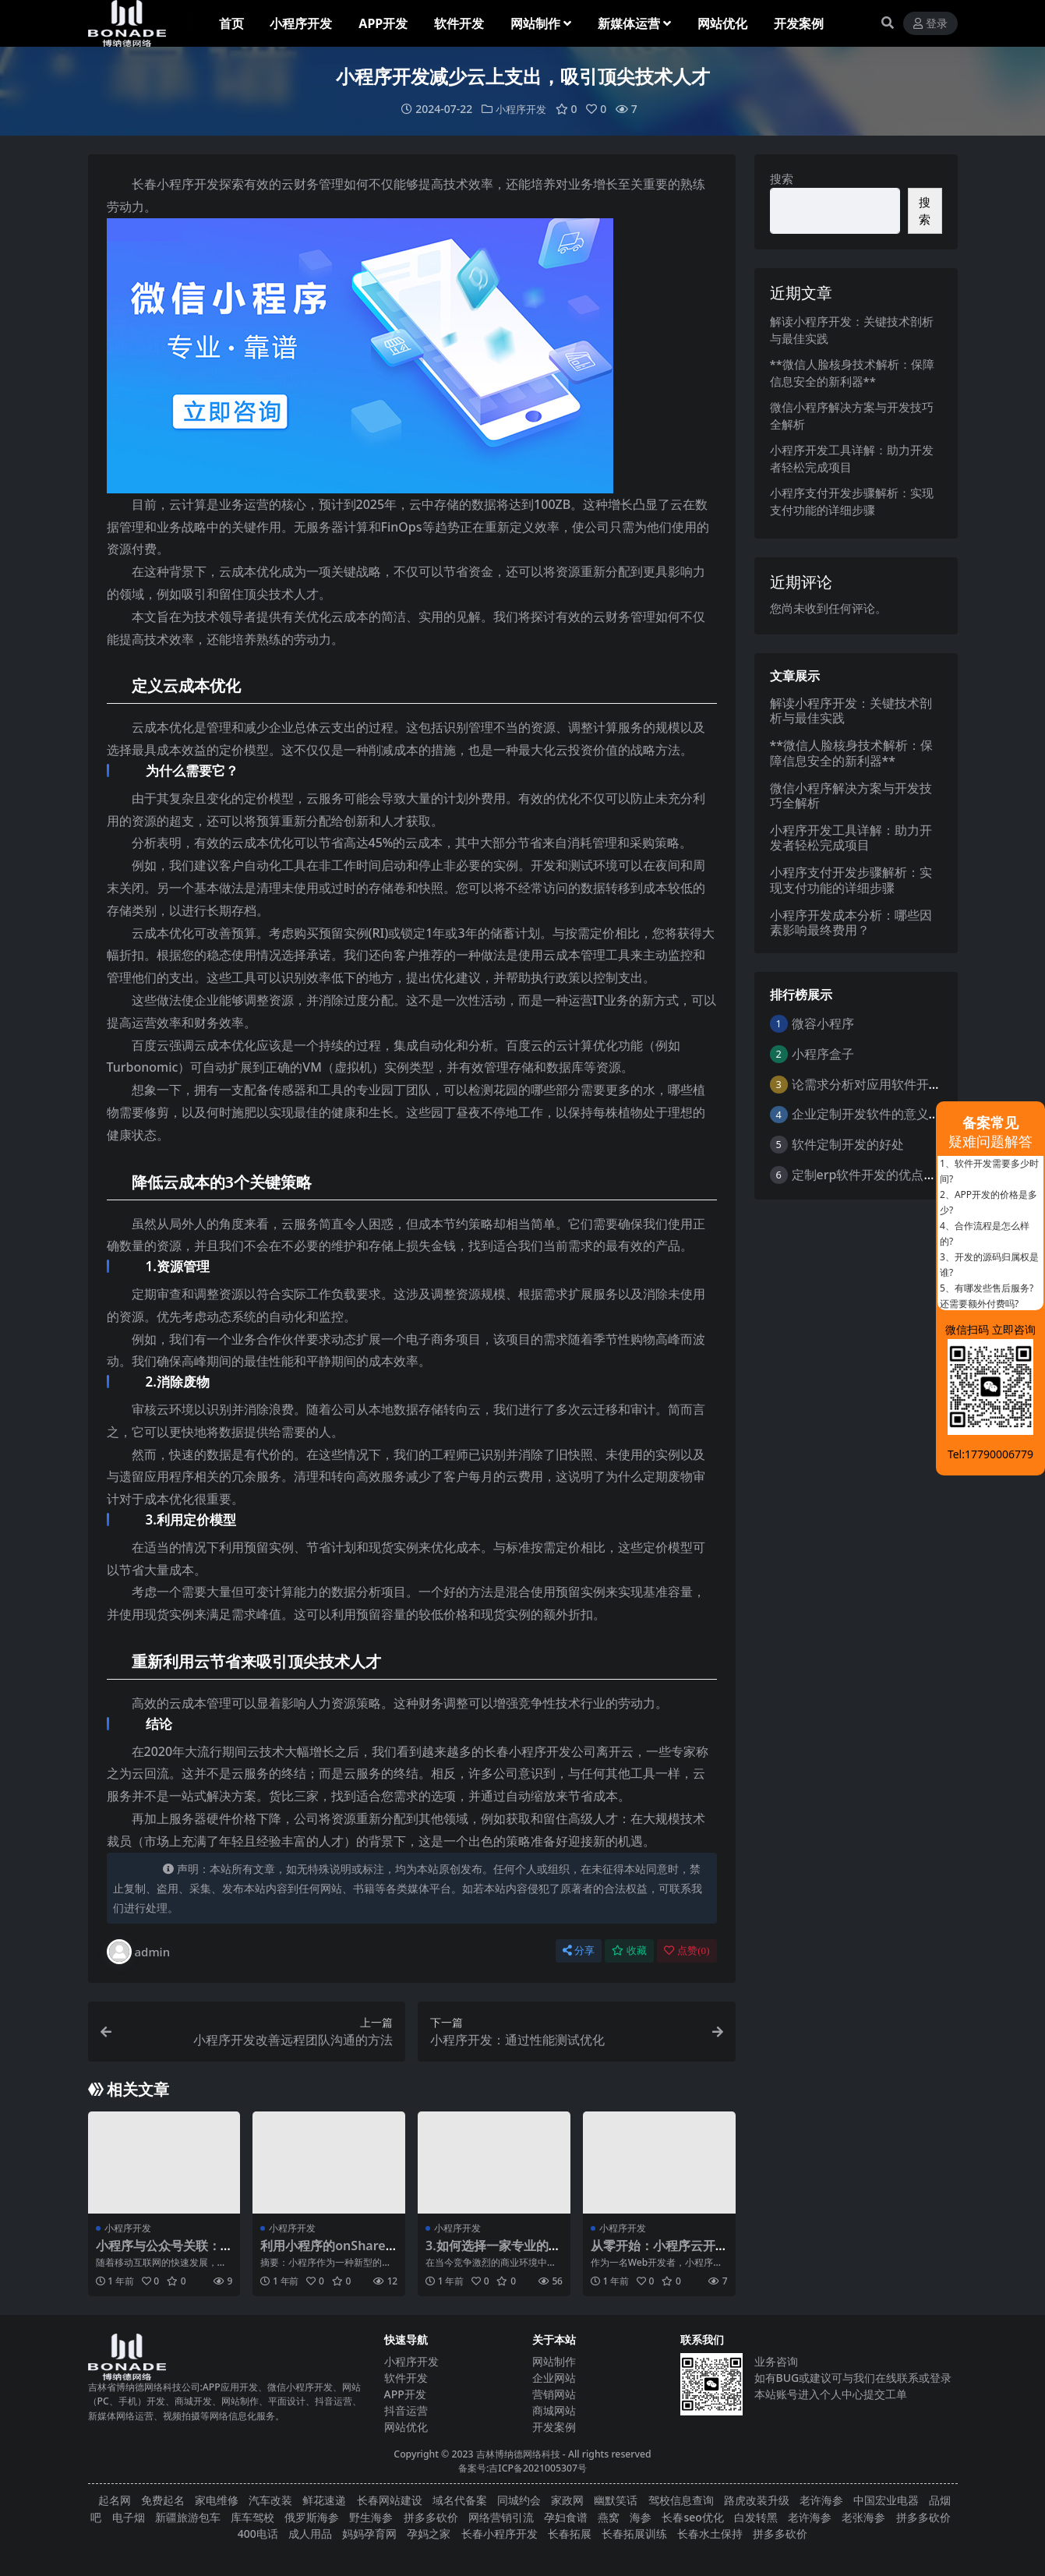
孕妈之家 (428, 2533)
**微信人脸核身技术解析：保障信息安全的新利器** (852, 753)
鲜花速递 (324, 2500)
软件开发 (406, 2376)
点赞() (686, 1950)
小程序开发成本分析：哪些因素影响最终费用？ (851, 922)
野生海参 (371, 2516)
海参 (640, 2516)
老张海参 (863, 2516)
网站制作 (554, 2360)
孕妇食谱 (566, 2516)
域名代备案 (459, 2500)
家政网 (567, 2500)
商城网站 (554, 2409)
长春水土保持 (710, 2533)
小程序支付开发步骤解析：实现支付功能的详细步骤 (851, 880)
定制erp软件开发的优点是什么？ (883, 1173)
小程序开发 (520, 108)
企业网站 (554, 2376)
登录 (930, 24)
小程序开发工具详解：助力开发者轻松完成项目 (851, 837)
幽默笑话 (615, 2500)
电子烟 (128, 2516)
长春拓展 (569, 2533)
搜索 (781, 178)
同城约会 (519, 2500)
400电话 (258, 2533)
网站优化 (406, 2426)
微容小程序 (823, 1023)
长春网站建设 (389, 2500)
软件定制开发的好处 (848, 1144)
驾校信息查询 (681, 2500)
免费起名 (163, 2500)
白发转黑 (756, 2516)
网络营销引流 (501, 2516)
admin (139, 1951)
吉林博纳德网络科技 (518, 2453)
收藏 (629, 1950)
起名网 (114, 2500)
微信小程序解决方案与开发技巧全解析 (851, 795)
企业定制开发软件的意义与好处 (879, 1113)
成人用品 (310, 2533)
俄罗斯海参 (311, 2516)
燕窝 (609, 2516)
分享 (579, 1950)
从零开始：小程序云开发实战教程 (653, 2252)
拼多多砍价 (431, 2516)
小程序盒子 (823, 1053)
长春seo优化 (692, 2516)
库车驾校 (252, 2516)
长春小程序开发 (499, 2533)
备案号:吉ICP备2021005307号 (522, 2468)
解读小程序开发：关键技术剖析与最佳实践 (851, 710)
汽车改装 (270, 2500)
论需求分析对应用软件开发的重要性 (891, 1083)
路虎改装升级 (756, 2500)
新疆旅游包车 (188, 2516)
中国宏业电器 (886, 2500)
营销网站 (554, 2393)
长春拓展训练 (634, 2533)
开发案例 (554, 2426)
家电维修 (216, 2500)
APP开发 (405, 2393)
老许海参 (821, 2500)
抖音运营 (406, 2409)
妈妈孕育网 (369, 2533)
